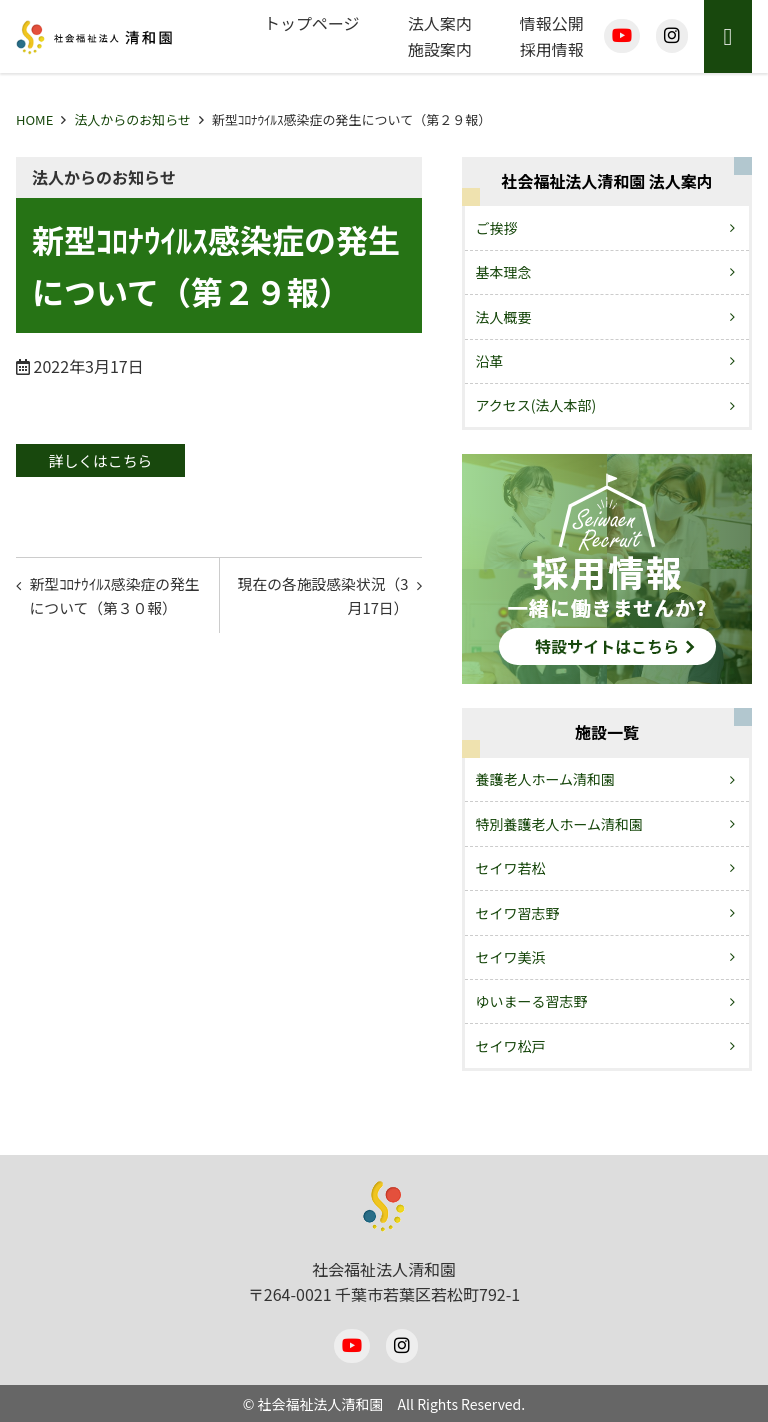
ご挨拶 (497, 228)
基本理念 (504, 272)
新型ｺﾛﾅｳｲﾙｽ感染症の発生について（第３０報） (120, 601)
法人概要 (504, 317)
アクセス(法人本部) (536, 405)
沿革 (490, 361)
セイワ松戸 (511, 1046)
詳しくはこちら (112, 461)
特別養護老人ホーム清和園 (560, 824)
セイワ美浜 (511, 957)
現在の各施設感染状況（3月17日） (326, 601)
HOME (34, 119)
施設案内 (440, 49)
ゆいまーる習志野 (532, 1001)
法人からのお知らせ (132, 119)
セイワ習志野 (518, 913)
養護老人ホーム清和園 (546, 779)
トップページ (312, 23)
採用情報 (552, 49)
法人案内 (440, 23)
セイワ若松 (511, 868)
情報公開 (552, 23)
